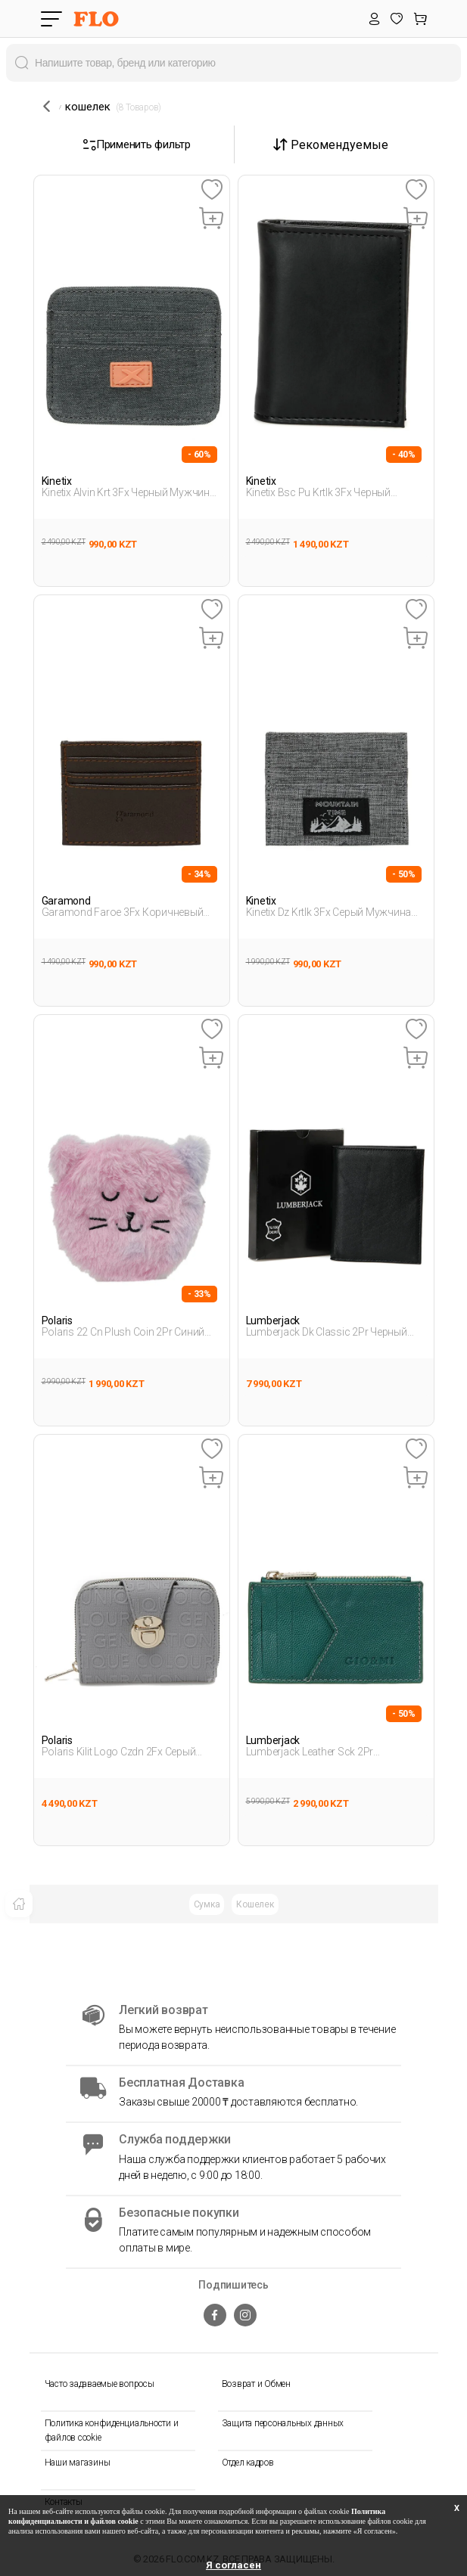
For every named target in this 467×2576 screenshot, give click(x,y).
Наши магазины (78, 2462)
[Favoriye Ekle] (211, 190)
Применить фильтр (137, 144)
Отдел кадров (248, 2462)
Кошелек (254, 1904)
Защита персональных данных (283, 2423)
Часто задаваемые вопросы (99, 2384)
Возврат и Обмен (256, 2384)
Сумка (207, 1904)
